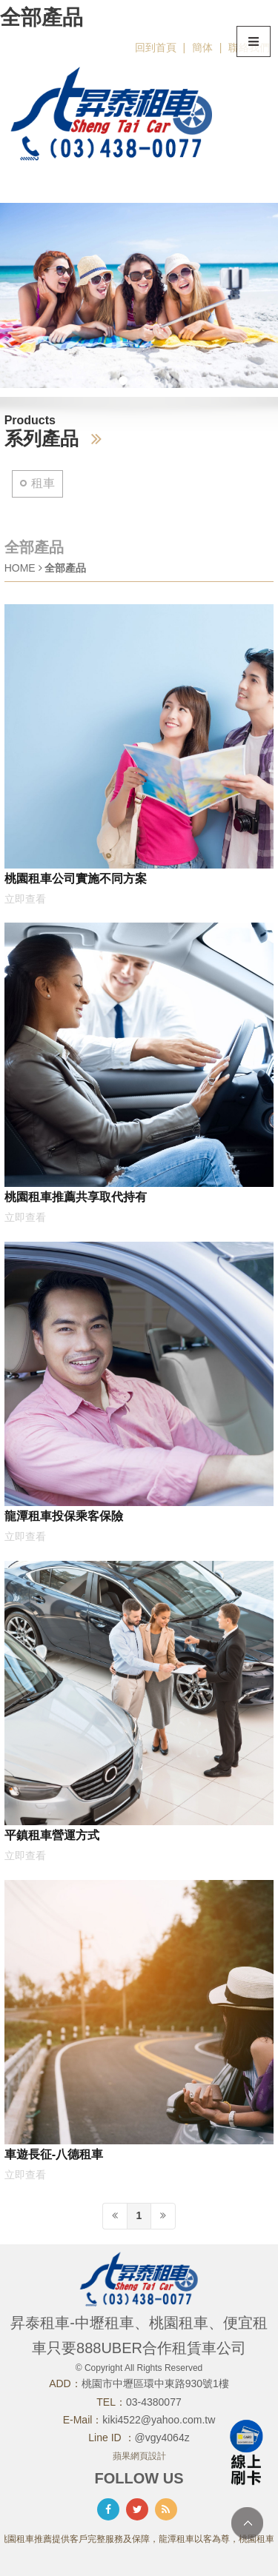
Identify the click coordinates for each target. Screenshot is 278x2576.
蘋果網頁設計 (139, 2456)
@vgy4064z (162, 2437)
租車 (43, 483)
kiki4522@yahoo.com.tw (158, 2420)
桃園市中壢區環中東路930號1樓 (155, 2383)
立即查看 (25, 899)
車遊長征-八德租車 (53, 2154)
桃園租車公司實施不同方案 (75, 878)
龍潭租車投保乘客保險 (63, 1515)
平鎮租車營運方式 (51, 1834)
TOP (247, 2523)
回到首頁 (155, 47)
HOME (20, 568)
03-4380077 (154, 2402)
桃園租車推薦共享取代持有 (75, 1196)
